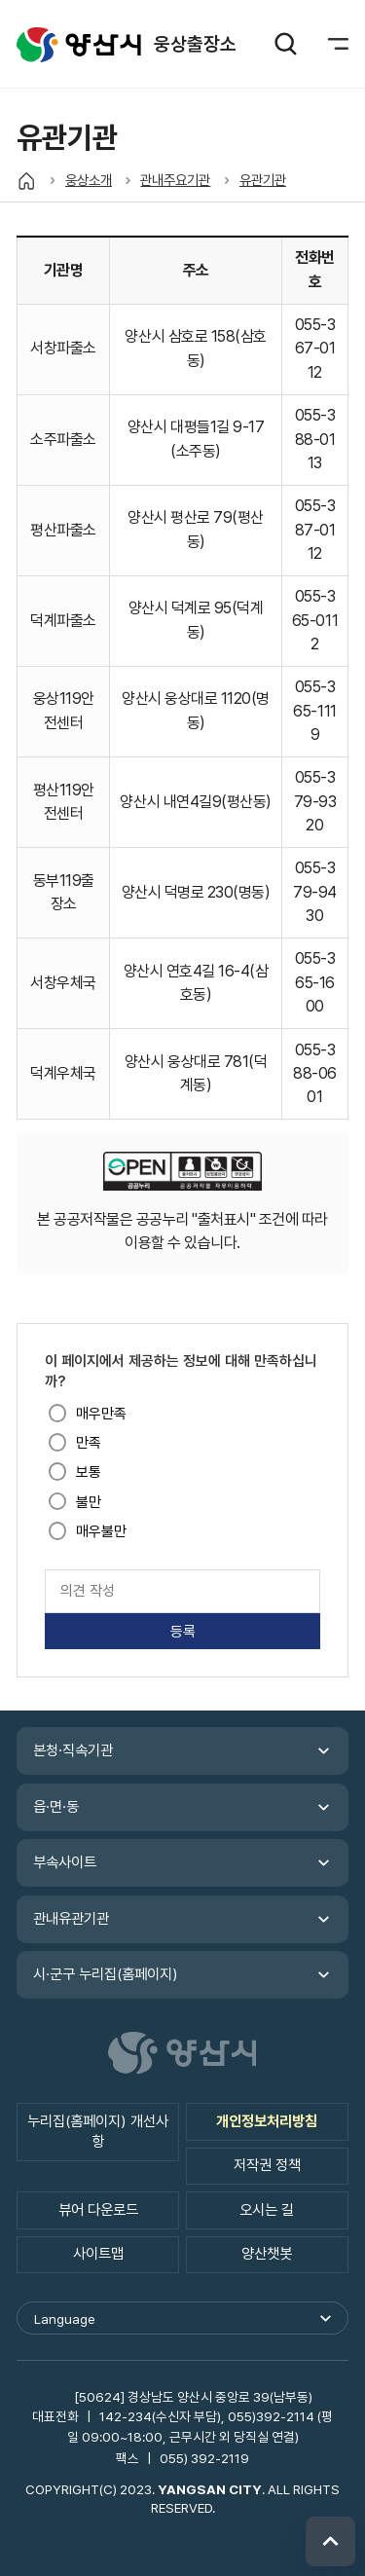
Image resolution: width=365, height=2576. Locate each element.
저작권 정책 (267, 2165)
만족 (88, 1443)
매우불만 (101, 1531)
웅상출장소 (79, 44)
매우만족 (101, 1413)
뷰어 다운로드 (98, 2210)
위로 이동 (330, 2541)
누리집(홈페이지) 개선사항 (97, 2132)
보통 (88, 1472)
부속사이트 (64, 1862)
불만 (88, 1502)
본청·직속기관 (73, 1750)
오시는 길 (266, 2210)
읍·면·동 (56, 1807)
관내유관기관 (71, 1919)
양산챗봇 (266, 2254)
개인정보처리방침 (266, 2121)
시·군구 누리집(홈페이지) (105, 1974)
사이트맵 (98, 2254)
